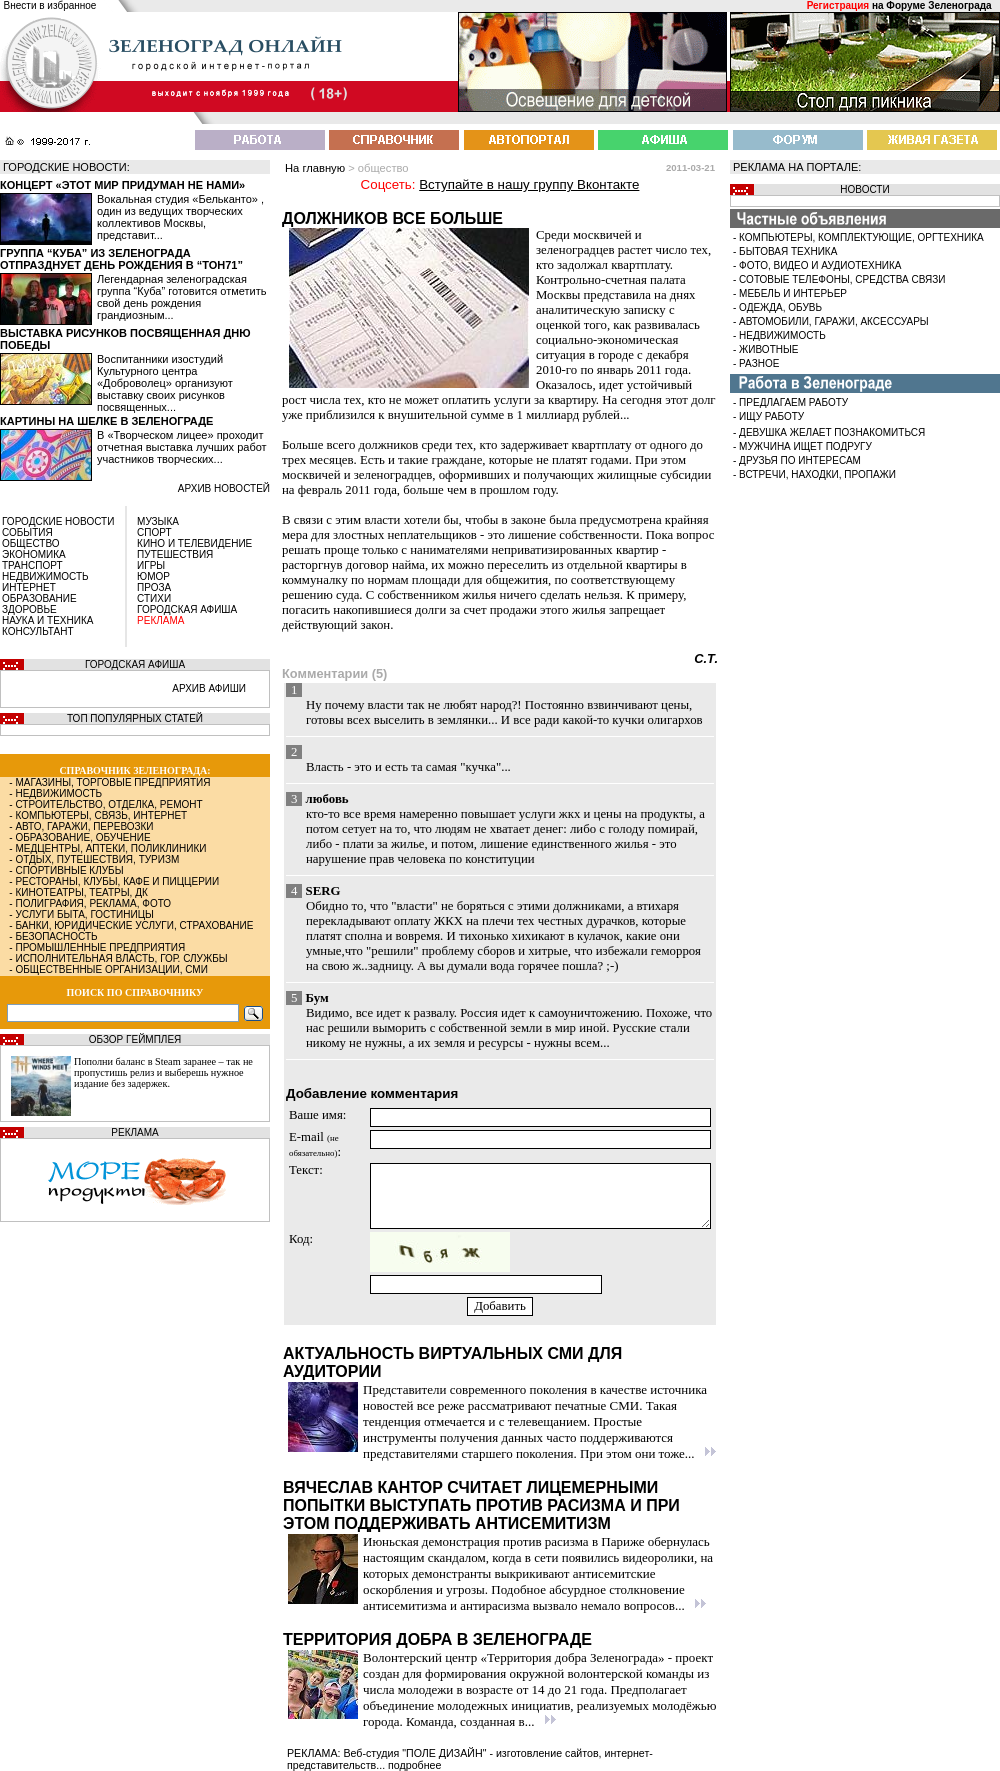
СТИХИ (154, 598)
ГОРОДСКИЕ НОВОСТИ (58, 521)
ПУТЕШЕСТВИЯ (175, 554)
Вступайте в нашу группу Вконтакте (529, 184)
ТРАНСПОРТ (32, 565)
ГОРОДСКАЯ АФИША (187, 609)
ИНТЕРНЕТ (29, 587)
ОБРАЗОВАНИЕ (39, 598)
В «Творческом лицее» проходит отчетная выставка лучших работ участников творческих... (182, 447)
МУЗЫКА (158, 521)
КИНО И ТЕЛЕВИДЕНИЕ (194, 543)
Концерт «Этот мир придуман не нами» (122, 185)
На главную (315, 168)
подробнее (414, 1765)
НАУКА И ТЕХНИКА (47, 620)
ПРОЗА (154, 587)
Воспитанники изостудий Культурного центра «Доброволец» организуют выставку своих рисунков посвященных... (165, 383)
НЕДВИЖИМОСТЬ (45, 576)
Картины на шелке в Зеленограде (106, 421)
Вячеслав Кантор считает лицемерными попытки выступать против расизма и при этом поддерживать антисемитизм (481, 1505)
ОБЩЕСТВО (31, 543)
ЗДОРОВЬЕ (29, 609)
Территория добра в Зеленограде (437, 1639)
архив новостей (224, 488)
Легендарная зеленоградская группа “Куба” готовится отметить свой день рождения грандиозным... (181, 297)
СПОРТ (154, 532)
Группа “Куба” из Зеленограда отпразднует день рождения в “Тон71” (121, 259)
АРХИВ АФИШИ (209, 688)
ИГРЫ (151, 565)
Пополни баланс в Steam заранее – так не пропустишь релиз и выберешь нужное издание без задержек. (163, 1072)
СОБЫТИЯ (27, 532)
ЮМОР (153, 576)
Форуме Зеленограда (938, 5)
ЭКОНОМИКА (34, 554)
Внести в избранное (50, 5)
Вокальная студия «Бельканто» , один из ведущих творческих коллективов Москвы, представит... (180, 217)
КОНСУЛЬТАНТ (38, 631)
